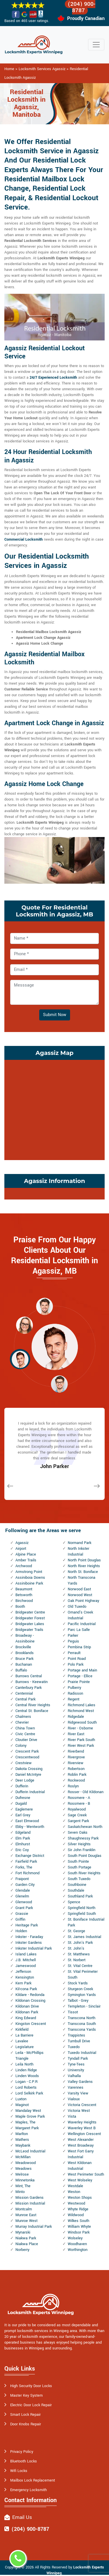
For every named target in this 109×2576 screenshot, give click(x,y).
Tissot (73, 2012)
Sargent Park (78, 1821)
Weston (74, 2191)
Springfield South (82, 1913)
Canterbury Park (28, 1687)
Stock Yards (78, 1983)
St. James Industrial (84, 1936)
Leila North (24, 2064)
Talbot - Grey (78, 2000)
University (76, 2070)
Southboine (77, 1884)
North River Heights (84, 1566)
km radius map (54, 1109)
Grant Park (24, 1907)
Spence (74, 1902)
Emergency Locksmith (28, 2490)
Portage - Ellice (80, 1676)
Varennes (75, 2087)
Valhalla (74, 2076)
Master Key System (26, 2395)
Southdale (76, 1890)
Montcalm (23, 2209)
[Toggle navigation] (96, 44)
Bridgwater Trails (29, 1629)
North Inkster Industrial (78, 1551)
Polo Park (75, 1664)
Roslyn (73, 1786)
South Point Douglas (84, 1855)
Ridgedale (76, 1716)
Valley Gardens (80, 2081)
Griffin (20, 1919)
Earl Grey (22, 1815)
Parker (73, 1635)
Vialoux (74, 2099)
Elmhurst (22, 1844)
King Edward (25, 2018)
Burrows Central (28, 1676)
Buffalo (21, 1670)
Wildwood (76, 2215)
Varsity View (78, 2093)
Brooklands (24, 1653)
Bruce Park (24, 1658)
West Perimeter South (86, 2174)
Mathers (22, 2139)
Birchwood (24, 1600)
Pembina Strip (79, 1647)
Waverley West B (82, 2128)
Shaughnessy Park (83, 1838)
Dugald (21, 1803)
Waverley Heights (82, 2122)
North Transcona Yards (81, 1580)
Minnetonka (25, 2180)
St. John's (76, 1948)
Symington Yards (82, 1994)
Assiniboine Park (29, 1583)
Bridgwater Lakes (29, 1624)
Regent (73, 1699)
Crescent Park (27, 1751)
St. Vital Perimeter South (83, 1974)
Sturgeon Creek (80, 1989)
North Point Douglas (84, 1560)
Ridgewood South (82, 1722)
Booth (20, 1606)
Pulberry (74, 1687)
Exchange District (29, 1855)
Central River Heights (32, 1705)
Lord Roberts (26, 2087)
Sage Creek (77, 1815)
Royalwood (77, 1809)
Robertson (76, 1768)
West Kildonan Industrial (80, 2165)
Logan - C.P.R (26, 2081)
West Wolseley (80, 2180)
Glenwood (23, 1902)
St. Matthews (79, 1954)
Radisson (75, 1693)
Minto (20, 2191)
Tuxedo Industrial (82, 2052)
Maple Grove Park (30, 2116)
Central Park (25, 1699)
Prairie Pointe (79, 1681)
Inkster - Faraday (29, 1936)
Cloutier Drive (26, 1739)
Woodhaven (77, 2244)
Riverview (75, 1763)
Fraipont (22, 1879)
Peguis (73, 1641)
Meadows (23, 2168)
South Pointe (78, 1861)
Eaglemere (24, 1809)
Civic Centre (25, 1734)
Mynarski (22, 2232)
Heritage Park (26, 1925)
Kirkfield (21, 2029)
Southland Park (80, 1896)
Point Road (77, 1658)
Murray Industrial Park (33, 2226)
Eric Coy (22, 1850)
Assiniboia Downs (30, 1577)
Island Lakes (26, 1954)
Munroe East (25, 2215)
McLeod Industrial (30, 2151)
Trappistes (76, 2035)
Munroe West (26, 2220)
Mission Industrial (30, 2203)
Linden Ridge (26, 2070)
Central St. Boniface (31, 1710)
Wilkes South (78, 2220)
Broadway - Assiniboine (25, 1638)
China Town (25, 1728)
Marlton (21, 2133)
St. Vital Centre (80, 1965)
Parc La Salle (79, 1629)
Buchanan (23, 1664)
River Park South (81, 1739)
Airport (20, 1548)
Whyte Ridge (78, 2209)
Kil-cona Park (26, 1989)
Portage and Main (82, 1670)
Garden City (25, 1884)
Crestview (23, 1763)
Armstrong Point (28, 1571)
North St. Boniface (83, 1571)
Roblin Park (77, 1774)
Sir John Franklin (81, 1850)
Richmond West (81, 1710)
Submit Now (54, 1015)
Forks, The (23, 1867)
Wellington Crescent (84, 2133)
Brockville (23, 1647)
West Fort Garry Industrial (81, 2154)
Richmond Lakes (81, 1705)
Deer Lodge (24, 1780)
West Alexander (81, 2139)
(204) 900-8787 (81, 7)
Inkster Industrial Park (33, 1948)
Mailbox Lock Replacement (32, 2480)
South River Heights (84, 1873)
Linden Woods (27, 2076)
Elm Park (22, 1838)
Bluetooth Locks (23, 2461)
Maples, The (25, 2122)
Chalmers (23, 1716)
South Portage (79, 1867)
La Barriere (24, 2035)
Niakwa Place (26, 2244)
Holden (21, 1931)
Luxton (20, 2099)
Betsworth (23, 1595)
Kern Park (23, 1983)
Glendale (22, 1890)
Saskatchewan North (85, 1826)
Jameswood (25, 1965)
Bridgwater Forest (30, 1618)
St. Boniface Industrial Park (86, 1922)
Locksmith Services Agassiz (42, 69)
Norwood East (79, 1589)
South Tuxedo (79, 1879)
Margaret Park (27, 2128)
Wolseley (75, 2238)
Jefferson (23, 1971)
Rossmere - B (79, 1803)
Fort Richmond (27, 1873)
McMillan (23, 2157)
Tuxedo (74, 2047)
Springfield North (81, 1907)
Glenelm (22, 1896)
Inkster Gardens (28, 1942)
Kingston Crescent (30, 2023)
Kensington (24, 1977)
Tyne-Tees (76, 2064)
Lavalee (21, 2041)
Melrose (22, 2174)
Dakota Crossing (28, 1768)
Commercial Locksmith (23, 539)
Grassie (21, 1913)
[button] (44, 1306)
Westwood (76, 2203)
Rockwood (76, 1780)
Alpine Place (25, 1554)
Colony (20, 1745)
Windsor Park (79, 2232)
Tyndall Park (78, 2058)
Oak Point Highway (83, 1600)
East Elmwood (27, 1821)
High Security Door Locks (31, 2386)
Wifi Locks (18, 2470)
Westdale (75, 2186)
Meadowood (25, 2162)
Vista (72, 2116)
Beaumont (23, 1589)
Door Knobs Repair (25, 2424)
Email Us (22, 2517)
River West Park (81, 1745)
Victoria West (79, 2110)
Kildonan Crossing (30, 2000)
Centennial (24, 1693)
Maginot (22, 2105)
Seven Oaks (77, 1832)
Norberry (22, 2249)
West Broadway (81, 2145)
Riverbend (76, 1751)
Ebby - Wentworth (29, 1826)
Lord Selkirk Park (29, 2093)
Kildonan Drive (27, 2006)
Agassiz (21, 1542)
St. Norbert (76, 1960)
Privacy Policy (21, 2451)
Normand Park (79, 1542)
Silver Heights (79, 1844)
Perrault (74, 1653)
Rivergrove (76, 1757)
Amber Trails (25, 1560)
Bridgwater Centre (30, 1612)
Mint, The (23, 2186)
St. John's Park (80, 1942)
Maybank (22, 2145)
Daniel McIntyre (28, 1774)
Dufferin (21, 1786)
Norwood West (80, 1595)
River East (76, 1734)
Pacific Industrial (82, 1624)
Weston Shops (80, 2197)
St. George (76, 1931)
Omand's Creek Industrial (80, 1615)
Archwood (23, 1566)
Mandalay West (28, 2110)
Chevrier (22, 1722)
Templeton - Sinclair (84, 2006)
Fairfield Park (26, 1861)
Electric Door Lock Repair (31, 2405)
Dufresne (22, 1797)
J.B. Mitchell (25, 1960)
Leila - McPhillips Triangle (29, 2055)
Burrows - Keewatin (31, 1681)
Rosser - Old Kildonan (85, 1792)
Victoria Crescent (82, 2105)
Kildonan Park (26, 2012)
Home (9, 69)
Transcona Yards (82, 2029)
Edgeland (23, 1832)
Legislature (24, 2047)
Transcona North (81, 2018)
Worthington (77, 2249)
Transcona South (82, 2023)
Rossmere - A (79, 1797)
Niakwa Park (25, 2238)
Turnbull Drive (79, 2041)
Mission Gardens (29, 2197)
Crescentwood (27, 1757)
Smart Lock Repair (25, 2414)
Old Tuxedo (77, 1606)
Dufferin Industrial (30, 1792)
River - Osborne (80, 1728)
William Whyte (79, 2226)
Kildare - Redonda (29, 1994)
